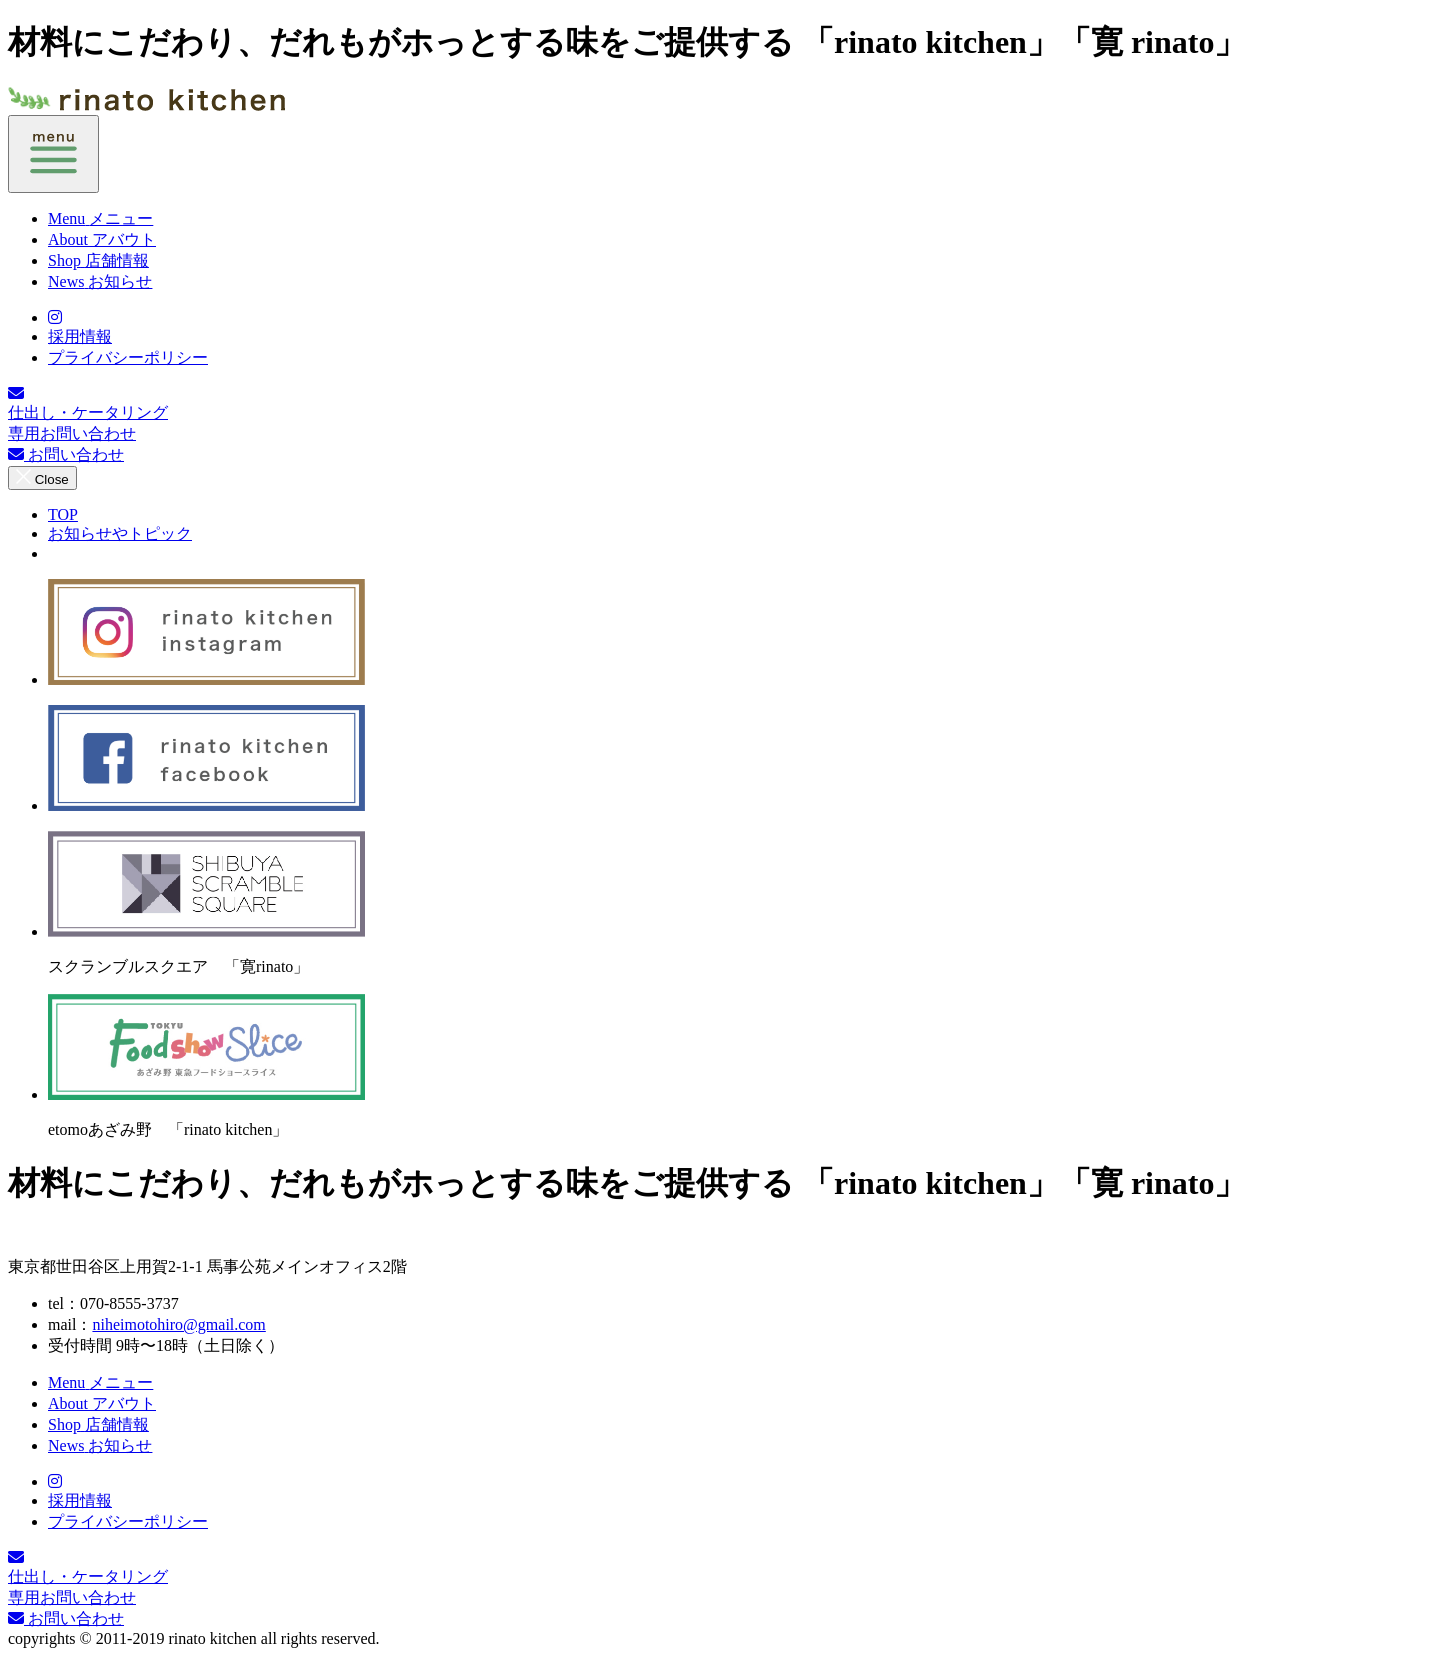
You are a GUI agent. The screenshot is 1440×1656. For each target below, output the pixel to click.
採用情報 (80, 336)
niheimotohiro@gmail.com (178, 1324)
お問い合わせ (66, 454)
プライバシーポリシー (128, 357)
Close (42, 478)
